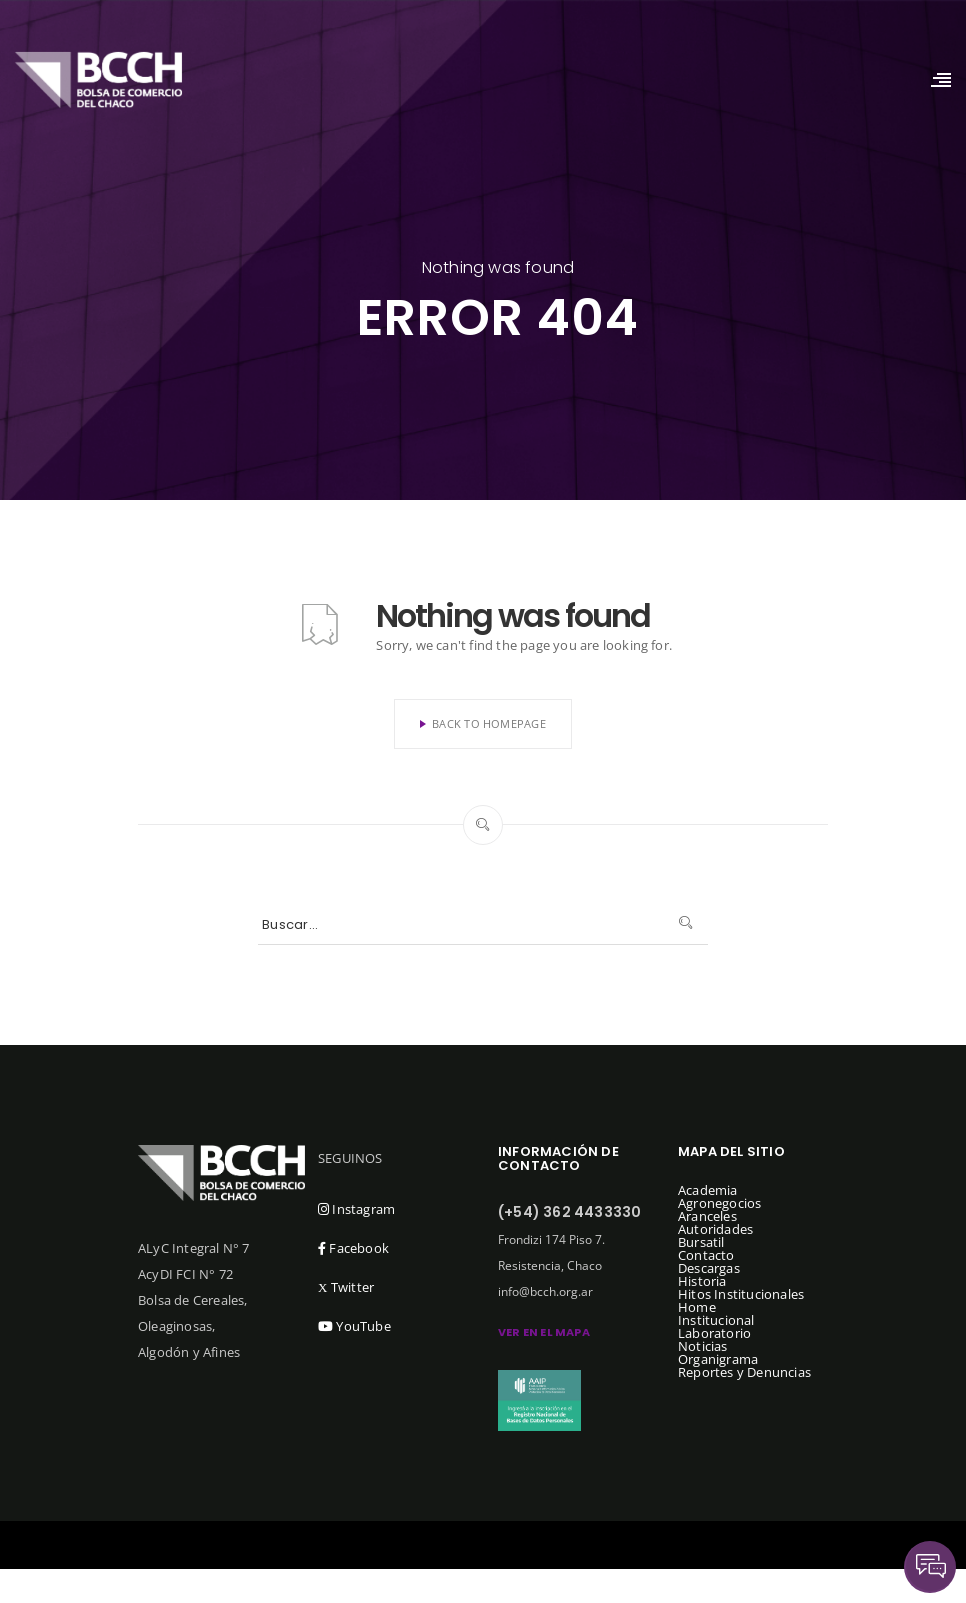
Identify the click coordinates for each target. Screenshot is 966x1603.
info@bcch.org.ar (545, 1291)
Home (697, 1307)
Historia (702, 1281)
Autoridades (715, 1229)
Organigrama (718, 1359)
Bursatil (701, 1242)
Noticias (703, 1346)
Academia (708, 1190)
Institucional (716, 1320)
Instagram (356, 1209)
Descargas (709, 1268)
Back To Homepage (483, 723)
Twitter (346, 1287)
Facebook (353, 1248)
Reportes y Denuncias (744, 1372)
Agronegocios (719, 1203)
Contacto (706, 1255)
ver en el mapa (544, 1332)
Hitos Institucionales (741, 1294)
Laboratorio (714, 1333)
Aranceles (707, 1216)
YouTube (354, 1326)
